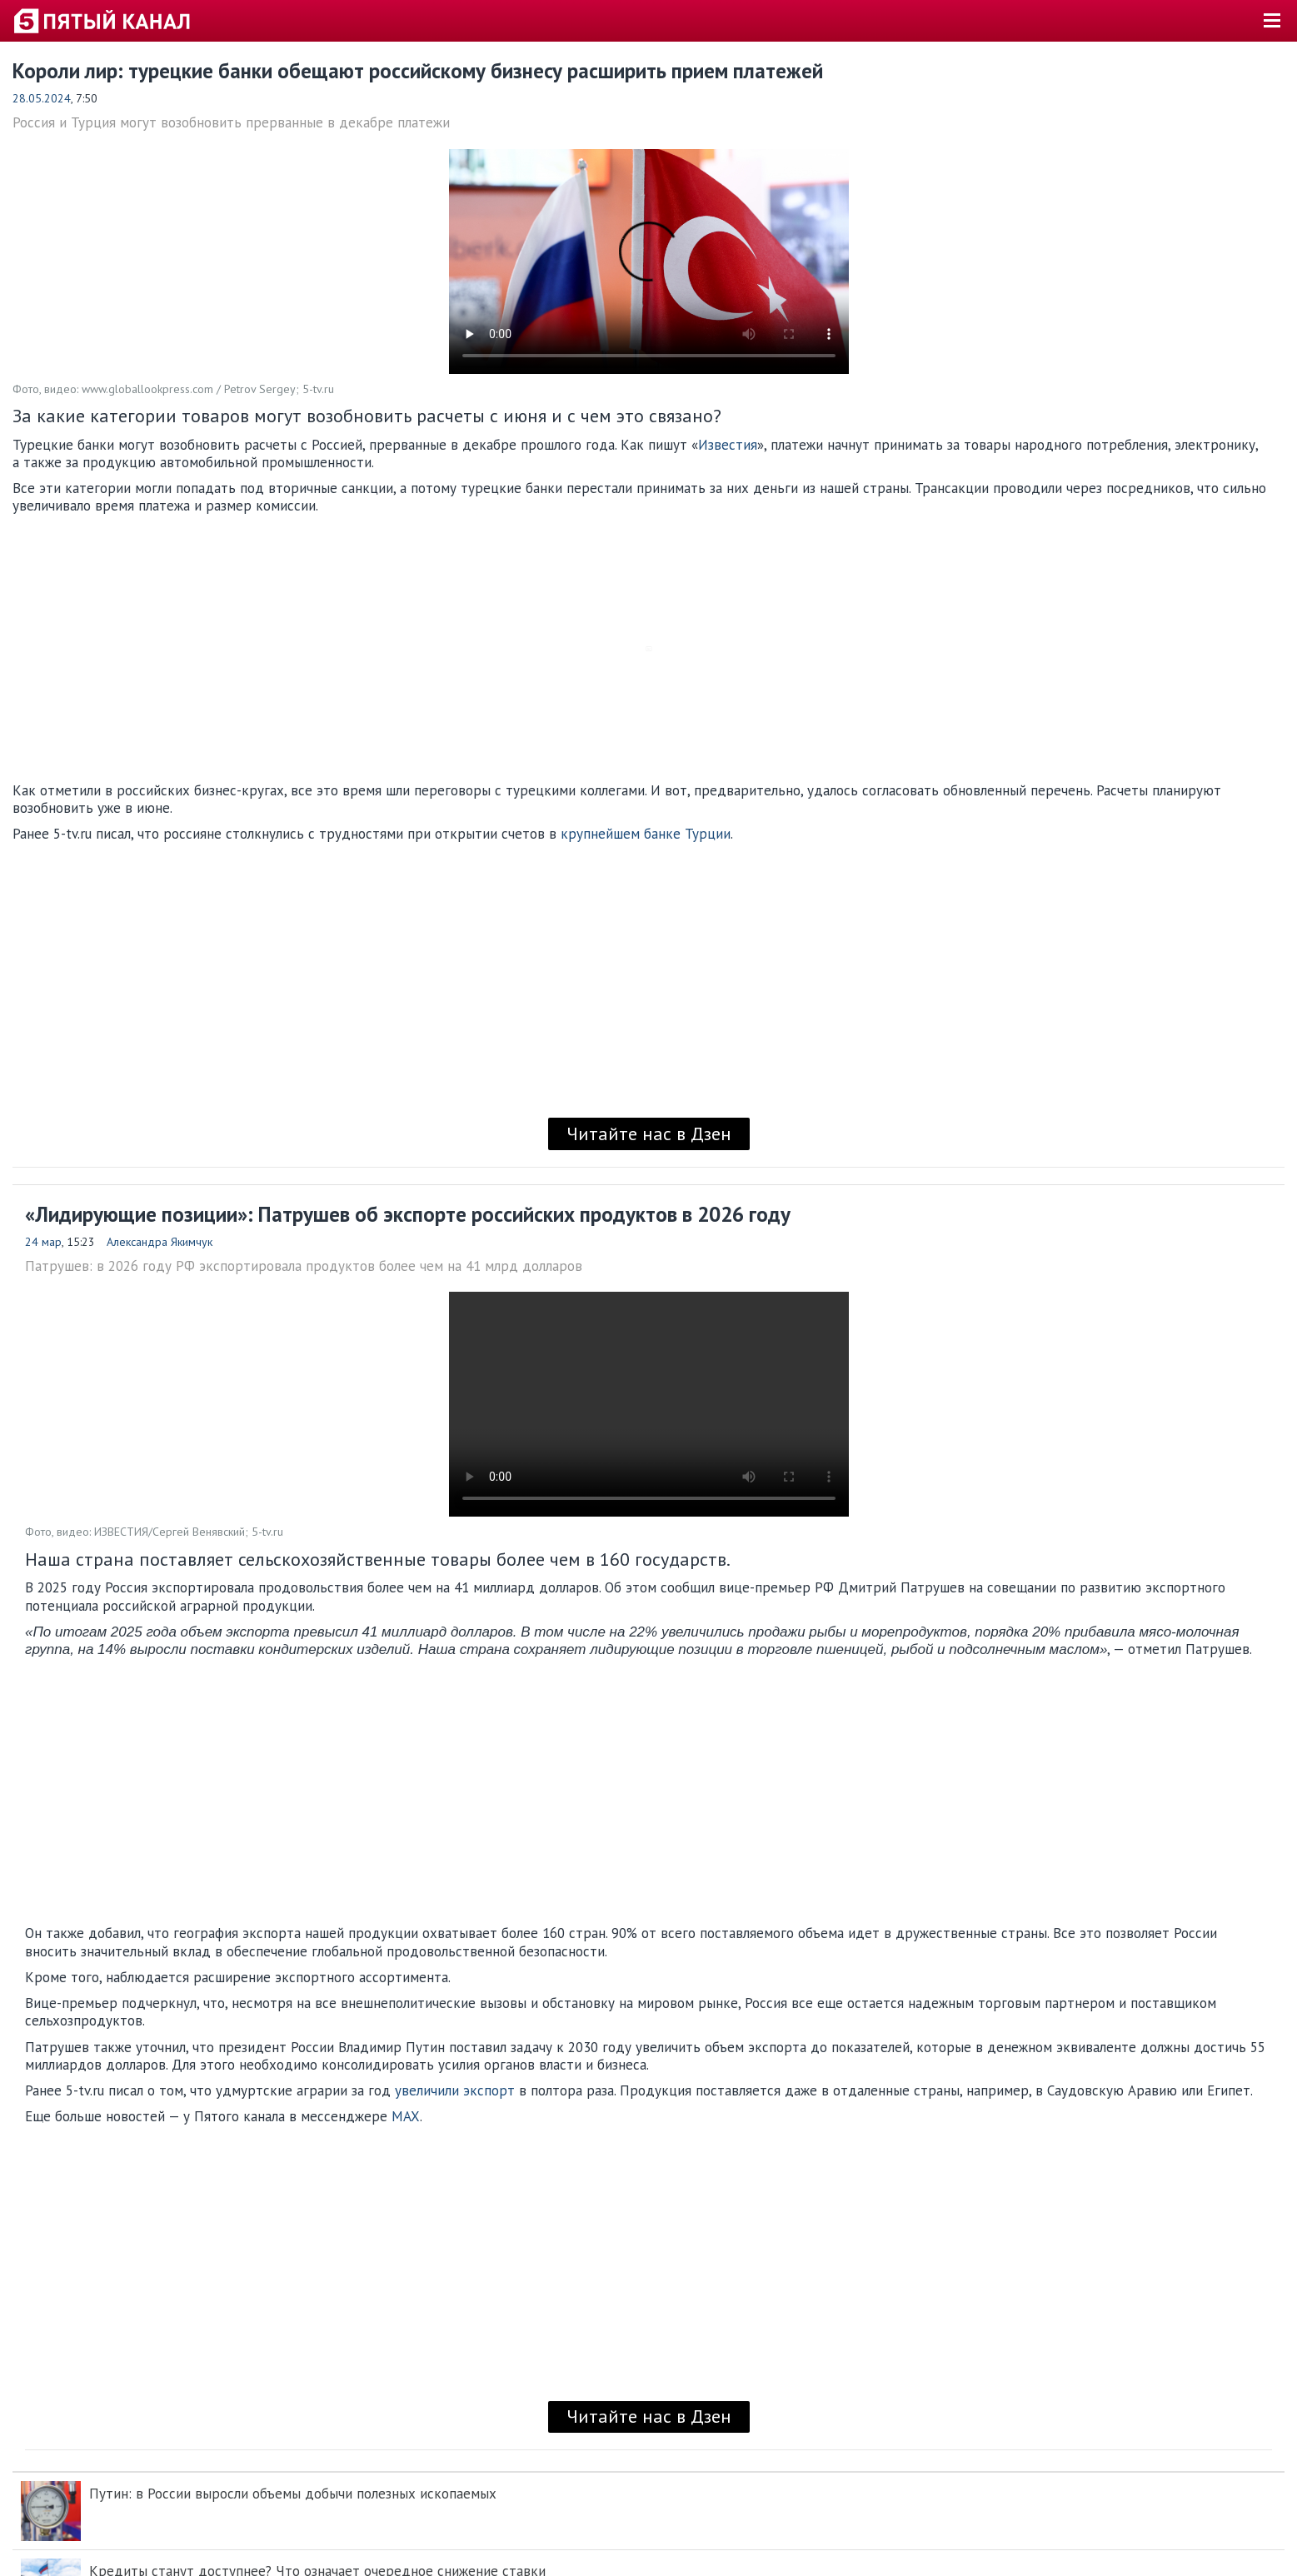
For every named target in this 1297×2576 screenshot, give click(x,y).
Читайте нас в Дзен (648, 1133)
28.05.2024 (41, 98)
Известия (727, 445)
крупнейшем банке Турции (646, 834)
